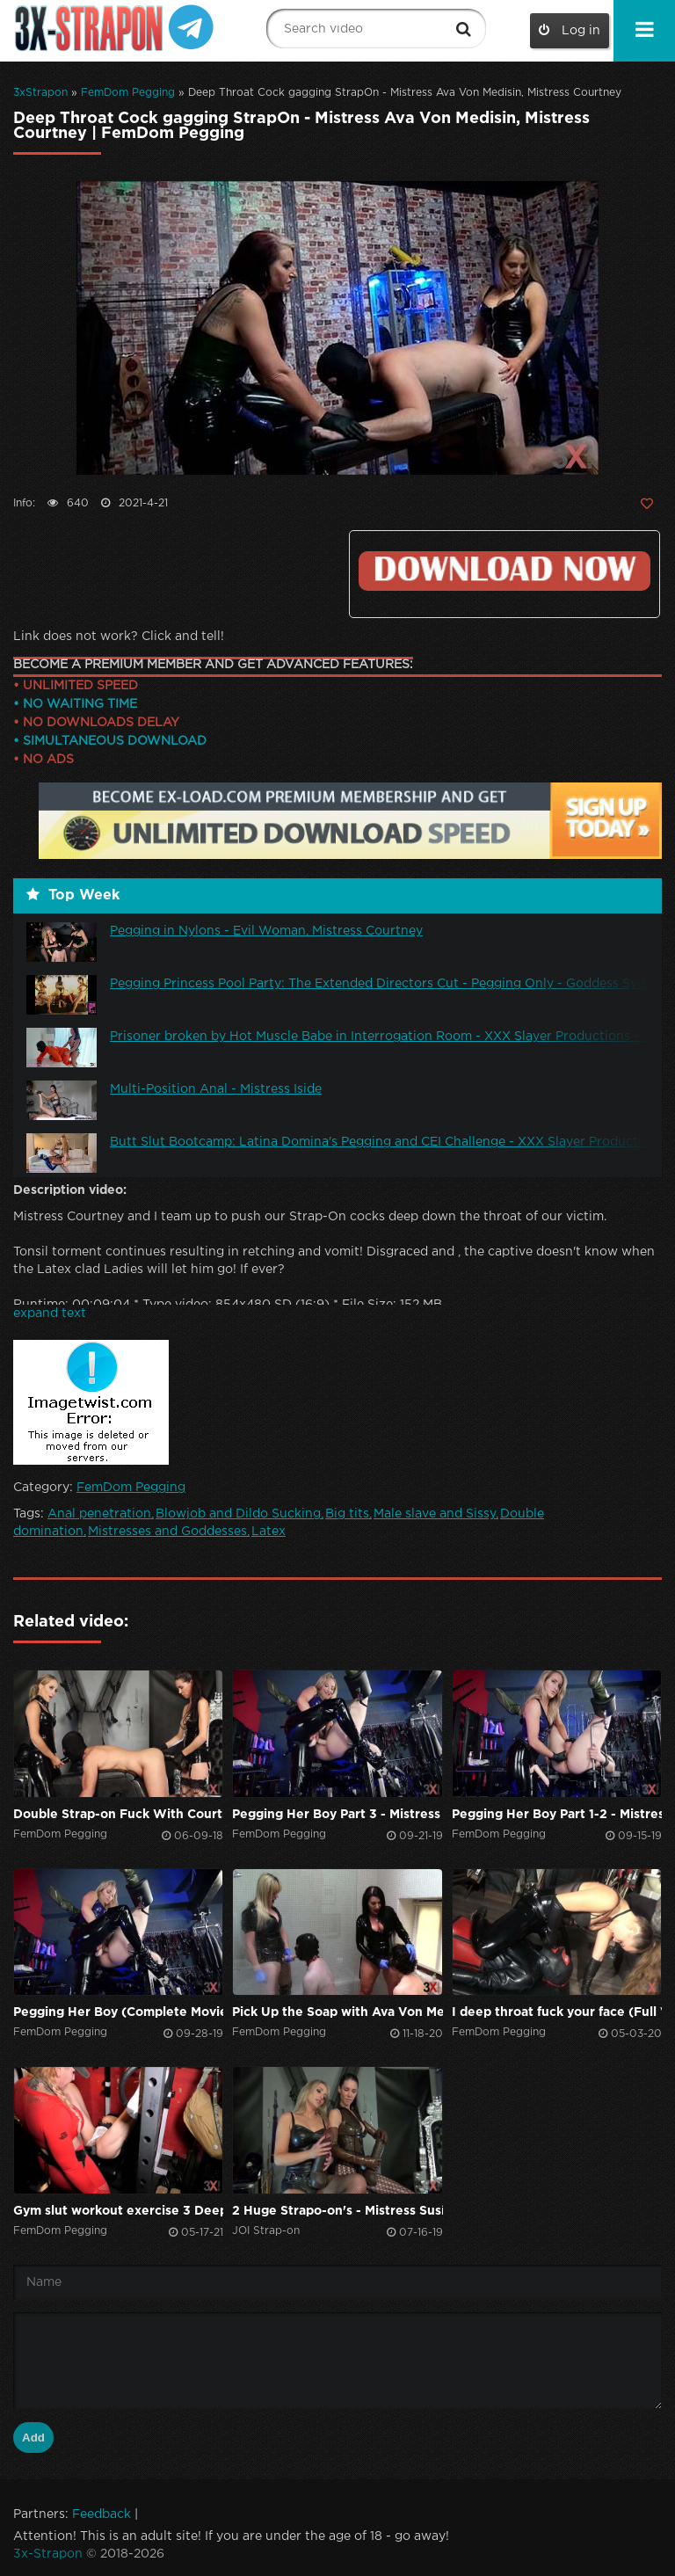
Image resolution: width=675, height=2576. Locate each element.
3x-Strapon (48, 2554)
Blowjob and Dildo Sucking (238, 1514)
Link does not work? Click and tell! (118, 636)
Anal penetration (99, 1514)
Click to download (504, 571)
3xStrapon (40, 93)
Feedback (101, 2514)
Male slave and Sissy (435, 1514)
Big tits (347, 1514)
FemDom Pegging (128, 93)
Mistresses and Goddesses (167, 1531)
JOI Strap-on (266, 2231)
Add (33, 2437)
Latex (268, 1531)
